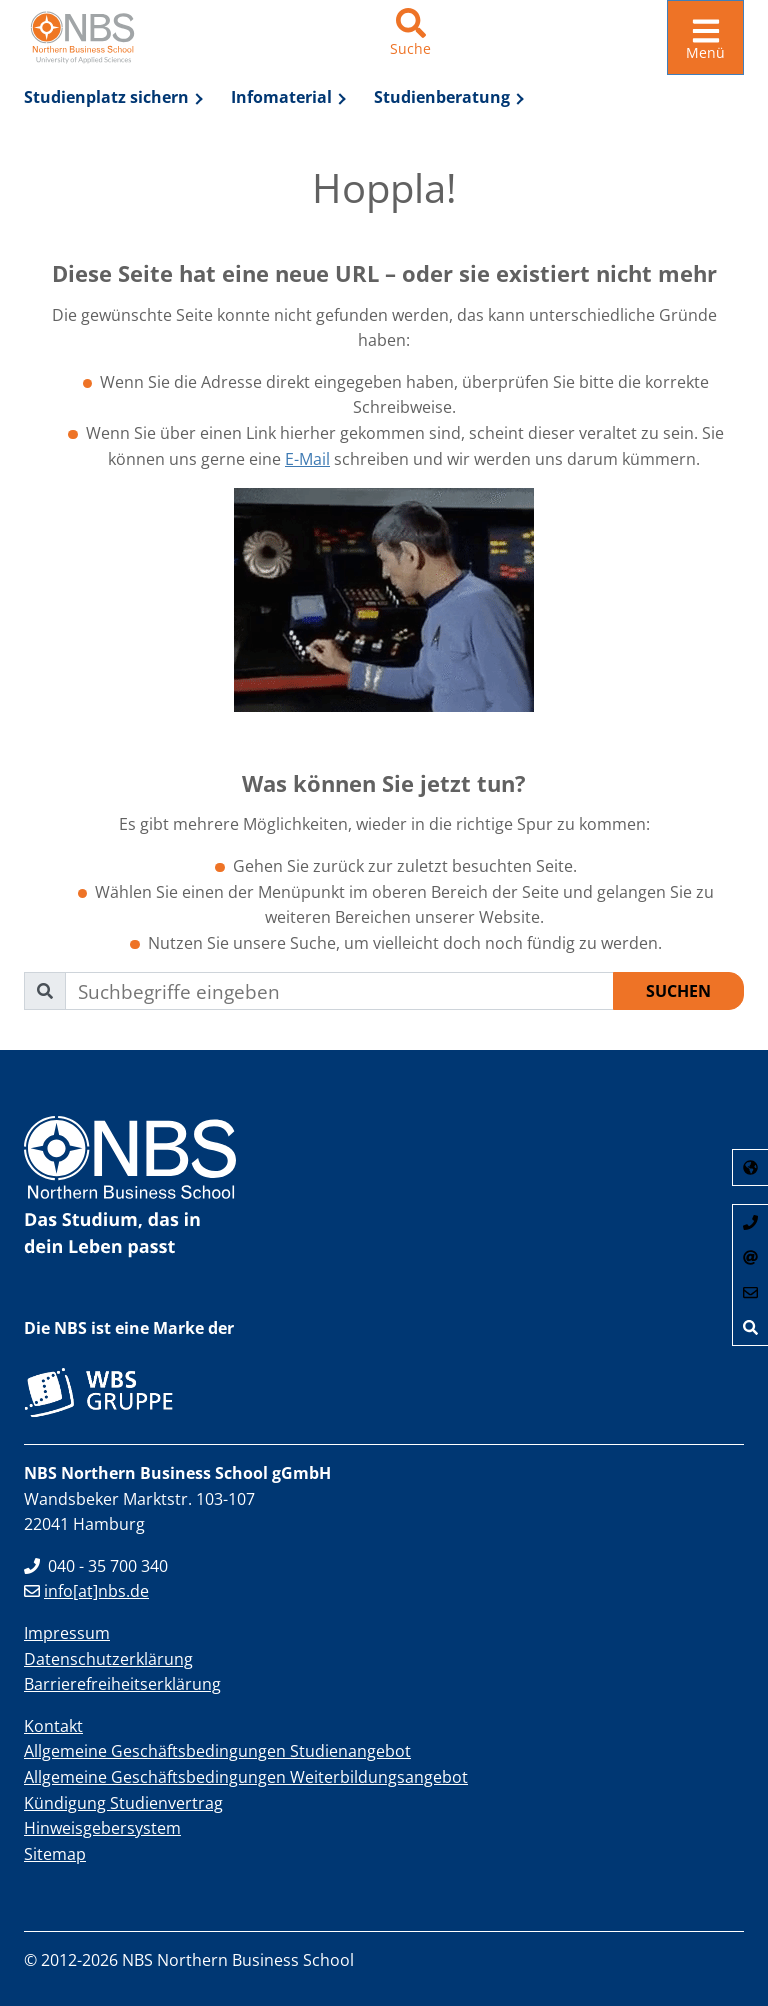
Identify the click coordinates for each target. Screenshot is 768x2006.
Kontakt (53, 1726)
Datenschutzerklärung (108, 1658)
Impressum (67, 1633)
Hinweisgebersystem (102, 1828)
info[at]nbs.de (86, 1591)
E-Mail (307, 458)
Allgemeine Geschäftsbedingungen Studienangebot (217, 1751)
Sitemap (55, 1854)
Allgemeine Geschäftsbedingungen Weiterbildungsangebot (246, 1777)
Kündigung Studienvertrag (123, 1802)
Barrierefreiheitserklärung (122, 1684)
